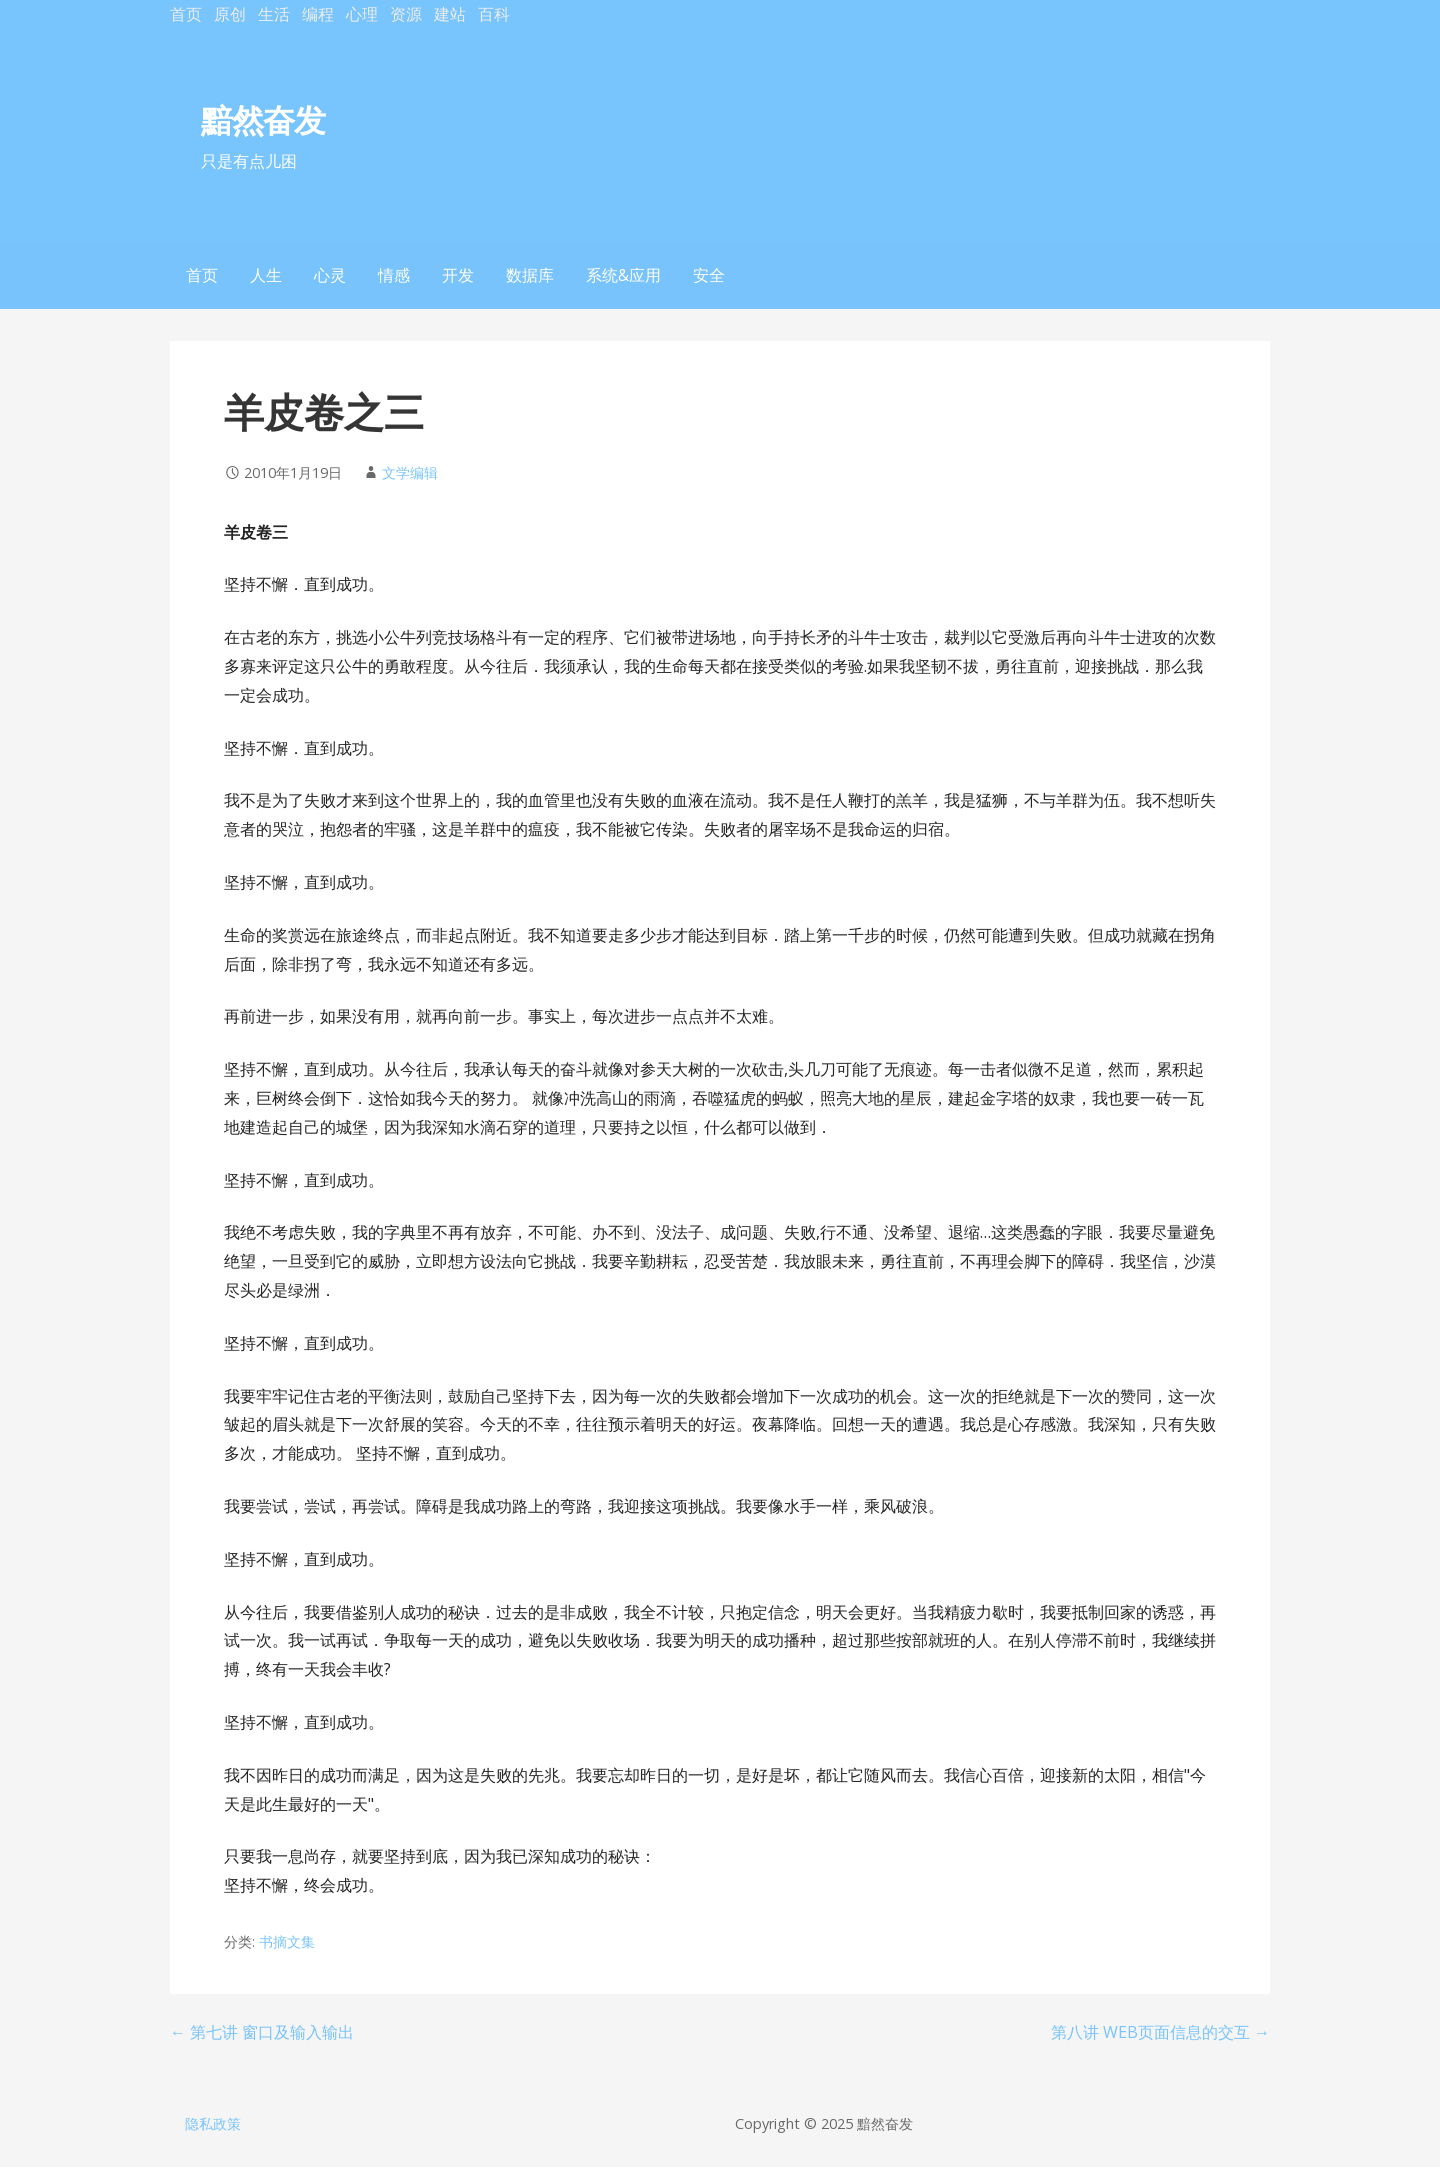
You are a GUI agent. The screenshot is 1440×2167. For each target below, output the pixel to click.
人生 (266, 275)
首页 (186, 14)
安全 (709, 275)
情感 (394, 275)
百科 (494, 14)
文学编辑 (410, 472)
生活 (274, 14)
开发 (458, 275)
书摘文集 (287, 1941)
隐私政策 (213, 2123)
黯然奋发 (263, 119)
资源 (406, 14)
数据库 (530, 275)
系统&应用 (623, 275)
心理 (362, 14)
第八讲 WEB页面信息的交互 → (1160, 2032)
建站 (450, 14)
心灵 (330, 275)
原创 (230, 14)
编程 (318, 14)
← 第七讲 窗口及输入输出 (262, 2032)
